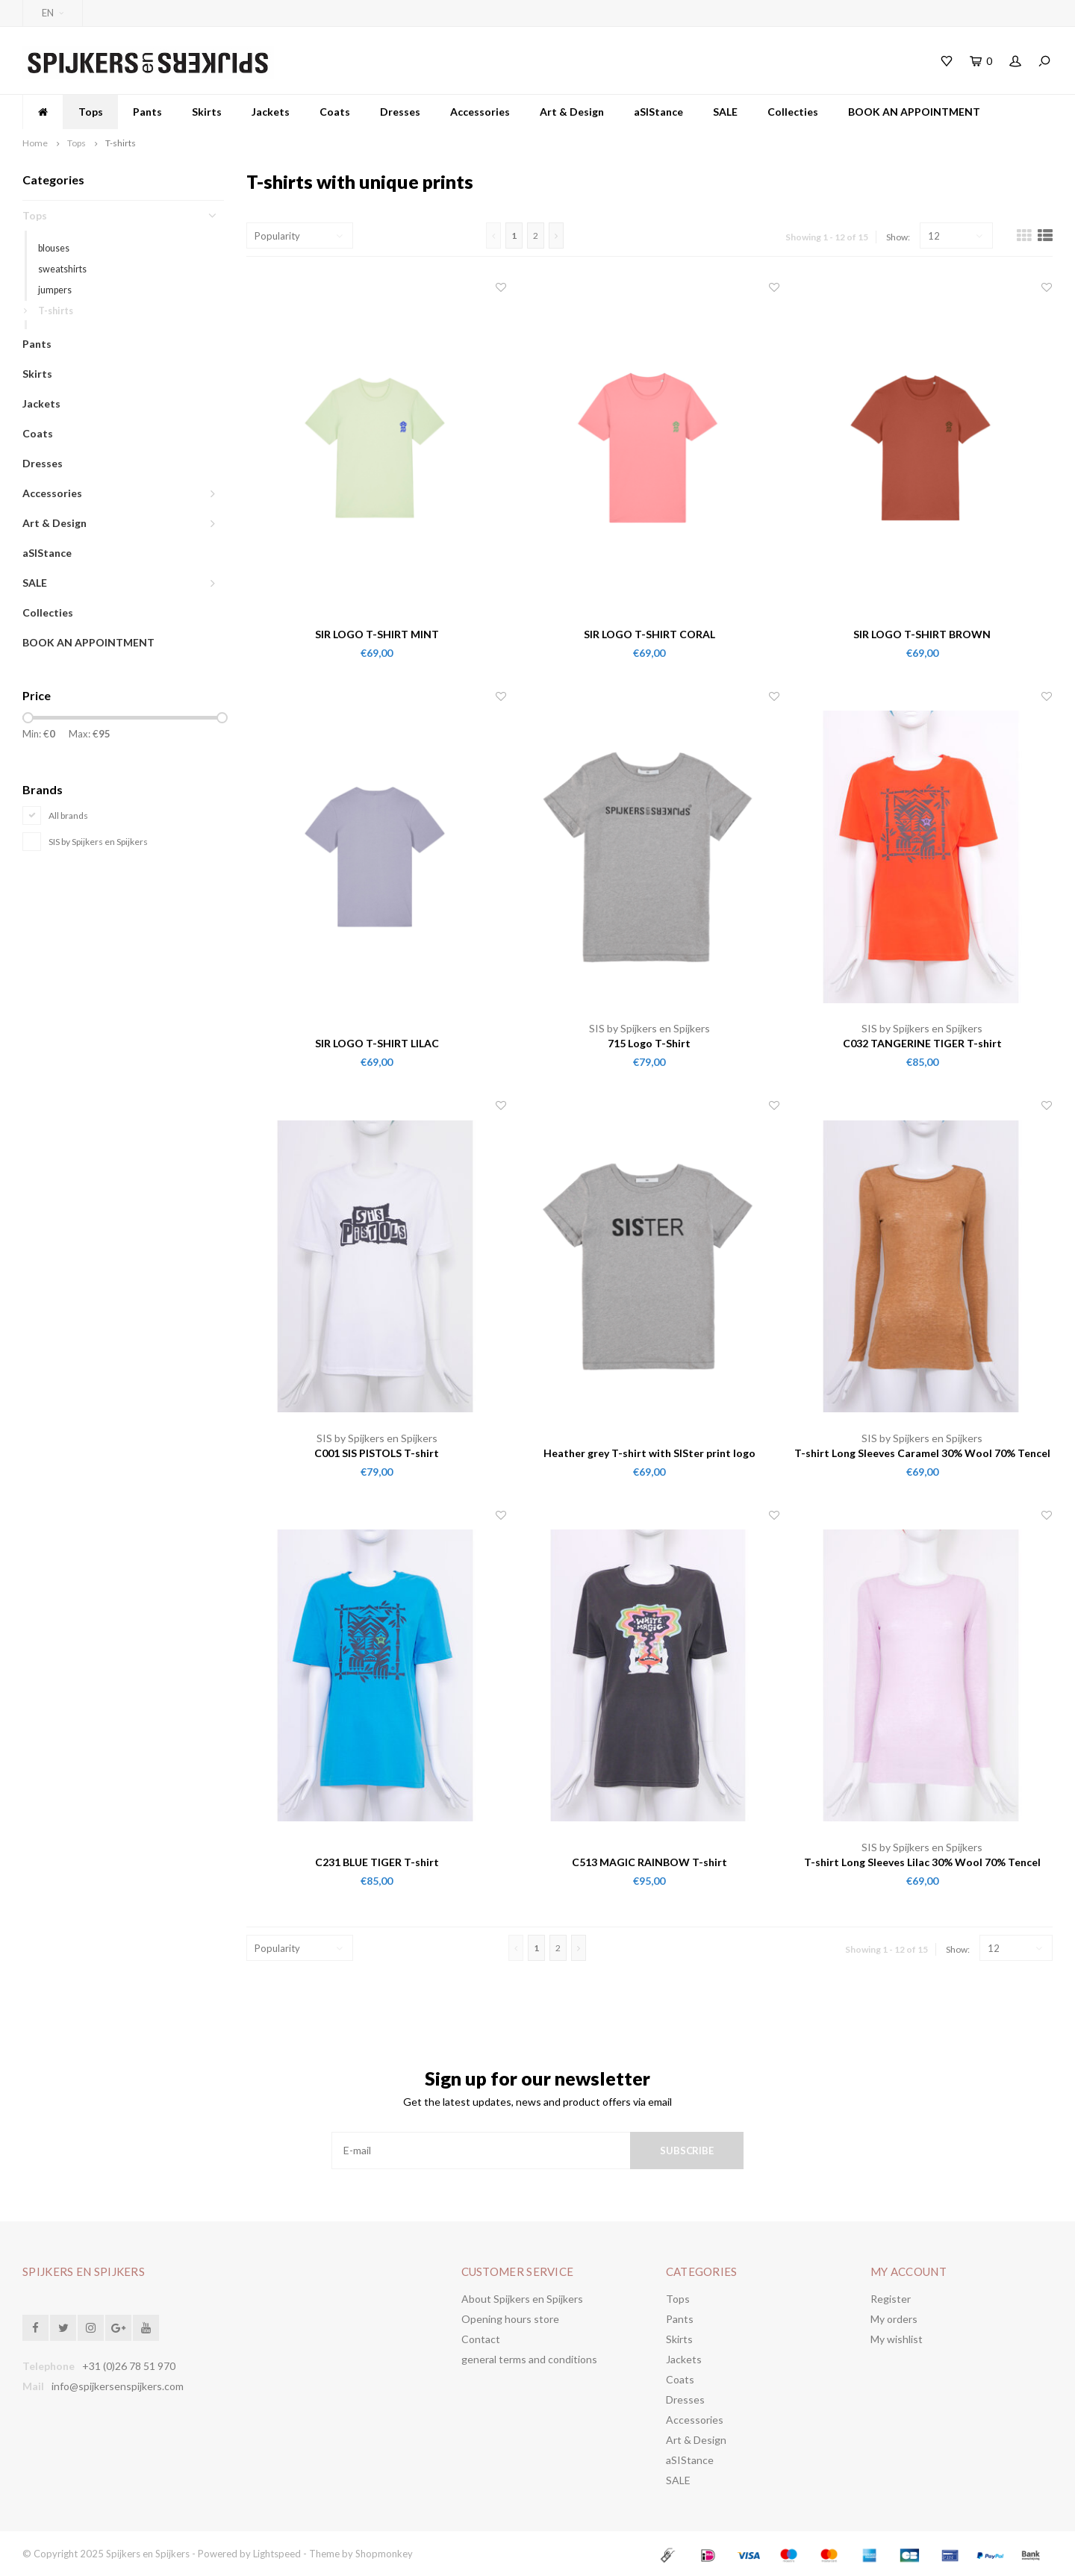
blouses (53, 248)
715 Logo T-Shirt (649, 1043)
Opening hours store (510, 2319)
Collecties (792, 111)
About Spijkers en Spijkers (522, 2298)
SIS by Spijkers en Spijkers (98, 841)
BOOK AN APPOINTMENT (914, 111)
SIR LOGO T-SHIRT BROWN (922, 634)
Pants (147, 111)
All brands (68, 815)
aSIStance (658, 111)
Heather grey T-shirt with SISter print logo (649, 1453)
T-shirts (120, 143)
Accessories (480, 111)
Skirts (207, 111)
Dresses (400, 111)
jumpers (55, 290)
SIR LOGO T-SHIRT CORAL (649, 634)
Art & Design (572, 111)
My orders (893, 2319)
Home (35, 143)
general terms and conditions (529, 2359)
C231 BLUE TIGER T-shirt (377, 1862)
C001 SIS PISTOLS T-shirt (376, 1453)
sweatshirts (62, 269)
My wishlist (896, 2339)
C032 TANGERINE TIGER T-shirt (922, 1043)
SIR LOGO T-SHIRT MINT (377, 634)
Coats (335, 111)
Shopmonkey (384, 2554)
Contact (480, 2339)
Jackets (271, 111)
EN (52, 13)
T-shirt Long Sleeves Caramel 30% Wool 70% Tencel (922, 1453)
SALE (725, 111)
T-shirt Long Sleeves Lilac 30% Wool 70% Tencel (922, 1862)
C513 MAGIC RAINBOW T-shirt (649, 1862)
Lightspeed (277, 2554)
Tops (90, 111)
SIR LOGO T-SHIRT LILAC (377, 1043)
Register (890, 2298)
